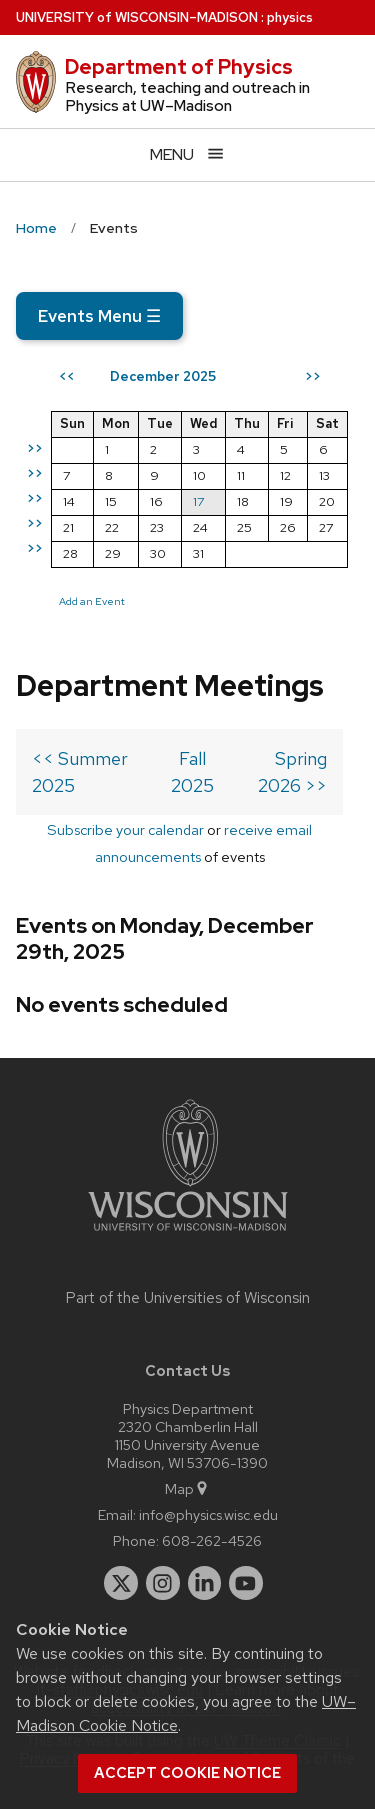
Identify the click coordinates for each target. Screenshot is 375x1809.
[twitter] (121, 1583)
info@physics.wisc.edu (208, 1514)
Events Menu (99, 316)
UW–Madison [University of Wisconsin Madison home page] (137, 17)
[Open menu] (187, 154)
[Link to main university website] (188, 1234)
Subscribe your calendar (125, 829)
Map (187, 1488)
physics (290, 17)
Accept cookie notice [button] (187, 1773)
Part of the (188, 1298)
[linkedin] (205, 1583)
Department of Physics (179, 67)
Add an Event (92, 601)
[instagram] (163, 1583)
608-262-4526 (212, 1540)
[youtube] (246, 1583)
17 (198, 501)
